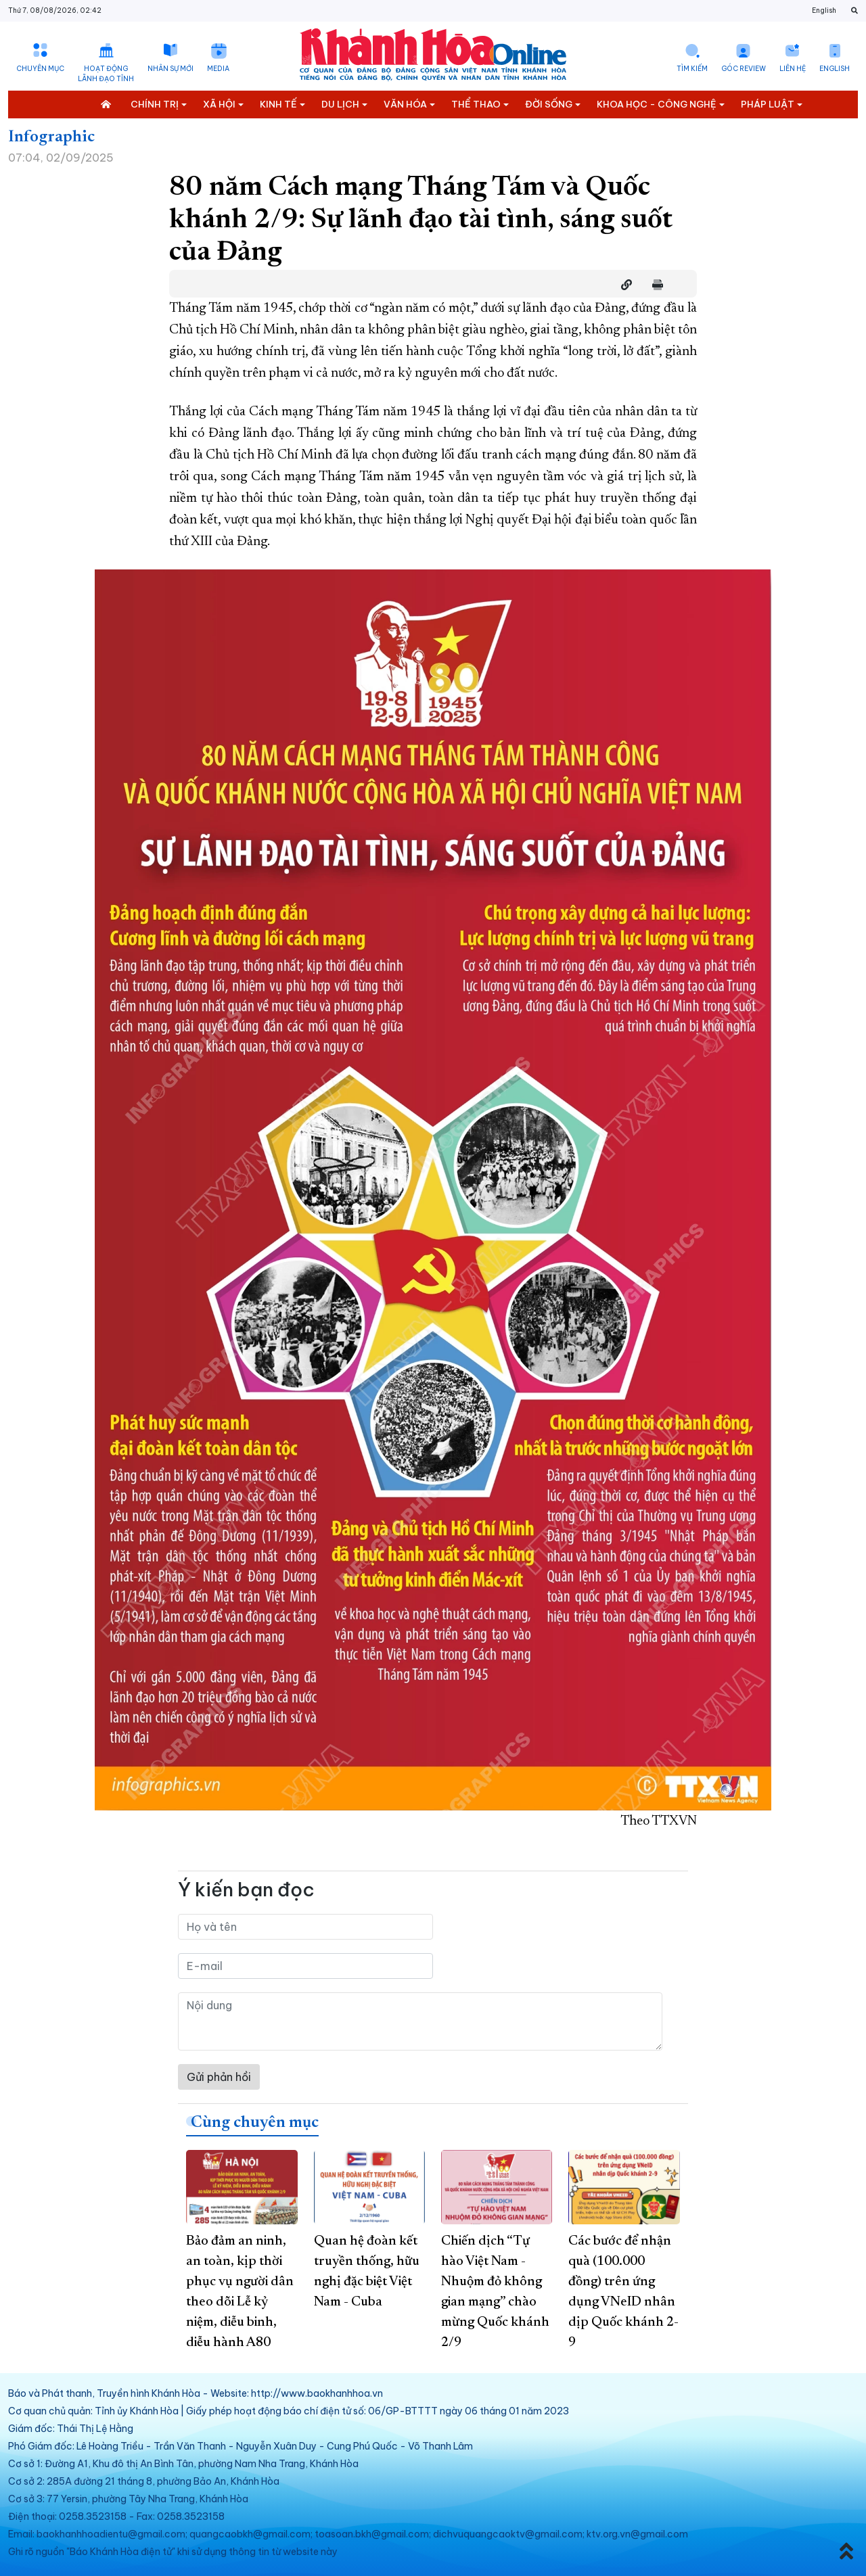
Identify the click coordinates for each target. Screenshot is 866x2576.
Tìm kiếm (692, 68)
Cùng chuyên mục (255, 2123)
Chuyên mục (40, 68)
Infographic (51, 137)
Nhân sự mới (170, 68)
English (824, 10)
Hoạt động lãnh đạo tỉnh (106, 73)
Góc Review (743, 68)
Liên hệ (792, 68)
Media (218, 68)
